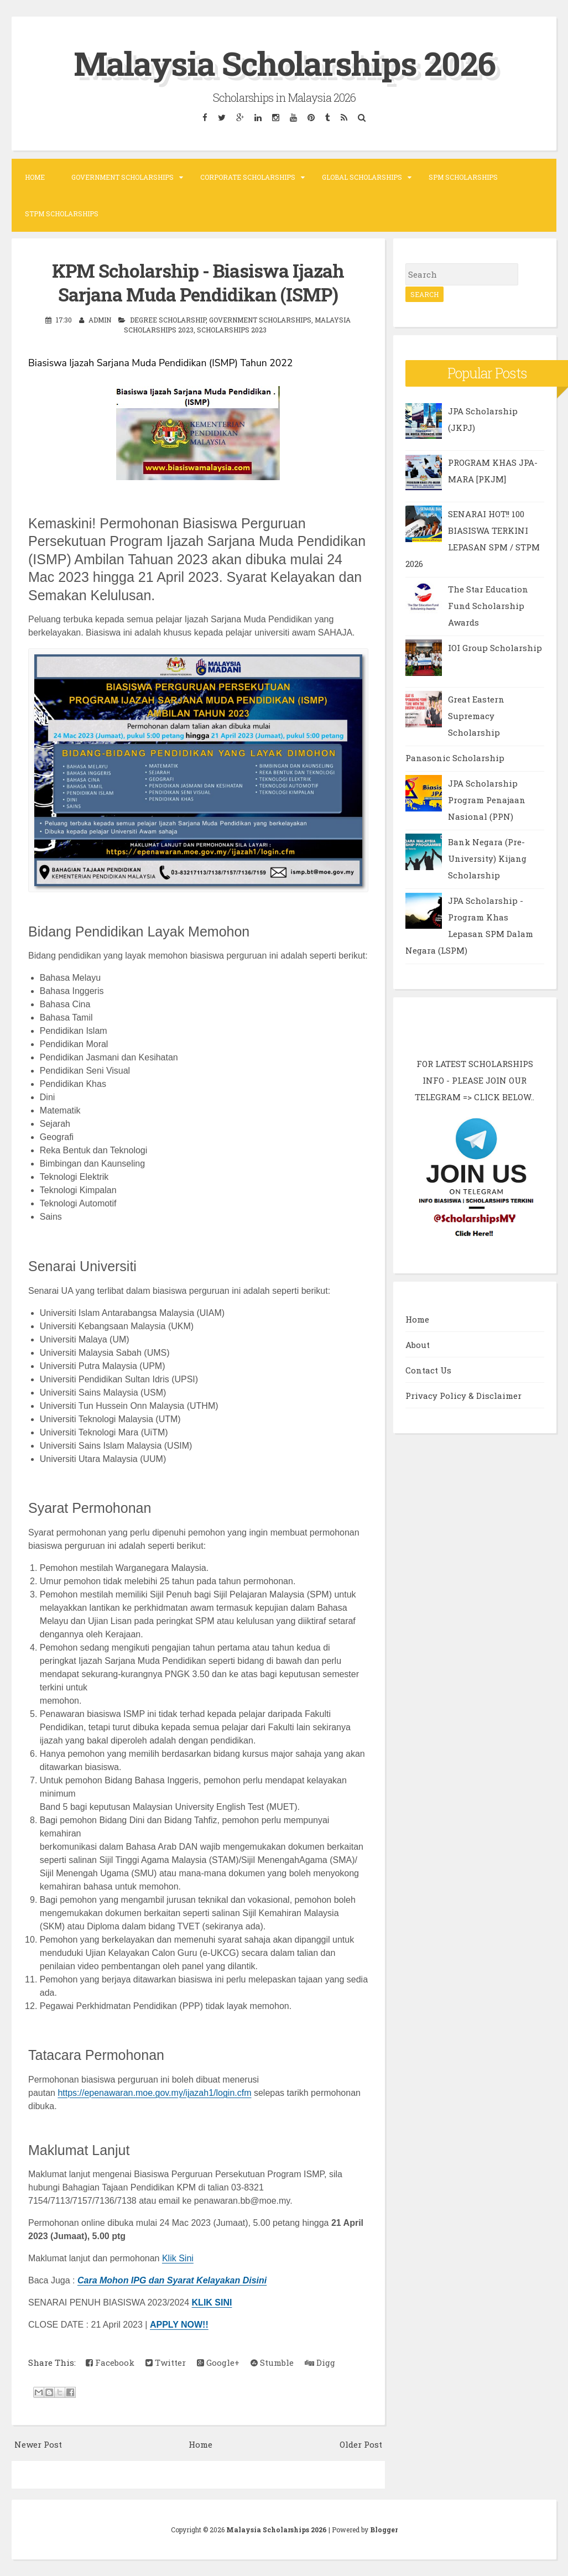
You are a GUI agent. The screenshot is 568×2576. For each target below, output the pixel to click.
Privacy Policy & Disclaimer (463, 1395)
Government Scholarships (122, 177)
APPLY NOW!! (179, 2324)
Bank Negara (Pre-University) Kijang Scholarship (487, 858)
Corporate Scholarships (247, 177)
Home (35, 177)
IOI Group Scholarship (495, 647)
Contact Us (428, 1370)
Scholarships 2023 (232, 329)
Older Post (361, 2444)
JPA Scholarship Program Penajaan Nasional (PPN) (486, 800)
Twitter (165, 2362)
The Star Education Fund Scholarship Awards (488, 606)
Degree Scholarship (168, 319)
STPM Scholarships (61, 213)
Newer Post (38, 2444)
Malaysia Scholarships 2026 (284, 63)
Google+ (218, 2362)
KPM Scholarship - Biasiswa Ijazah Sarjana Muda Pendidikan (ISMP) (198, 282)
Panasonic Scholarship (454, 757)
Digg (320, 2362)
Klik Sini (178, 2258)
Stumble (272, 2362)
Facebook (110, 2362)
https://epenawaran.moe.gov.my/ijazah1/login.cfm (154, 2093)
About (417, 1344)
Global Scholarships (362, 177)
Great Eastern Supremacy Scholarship (476, 716)
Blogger (384, 2529)
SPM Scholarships (463, 177)
